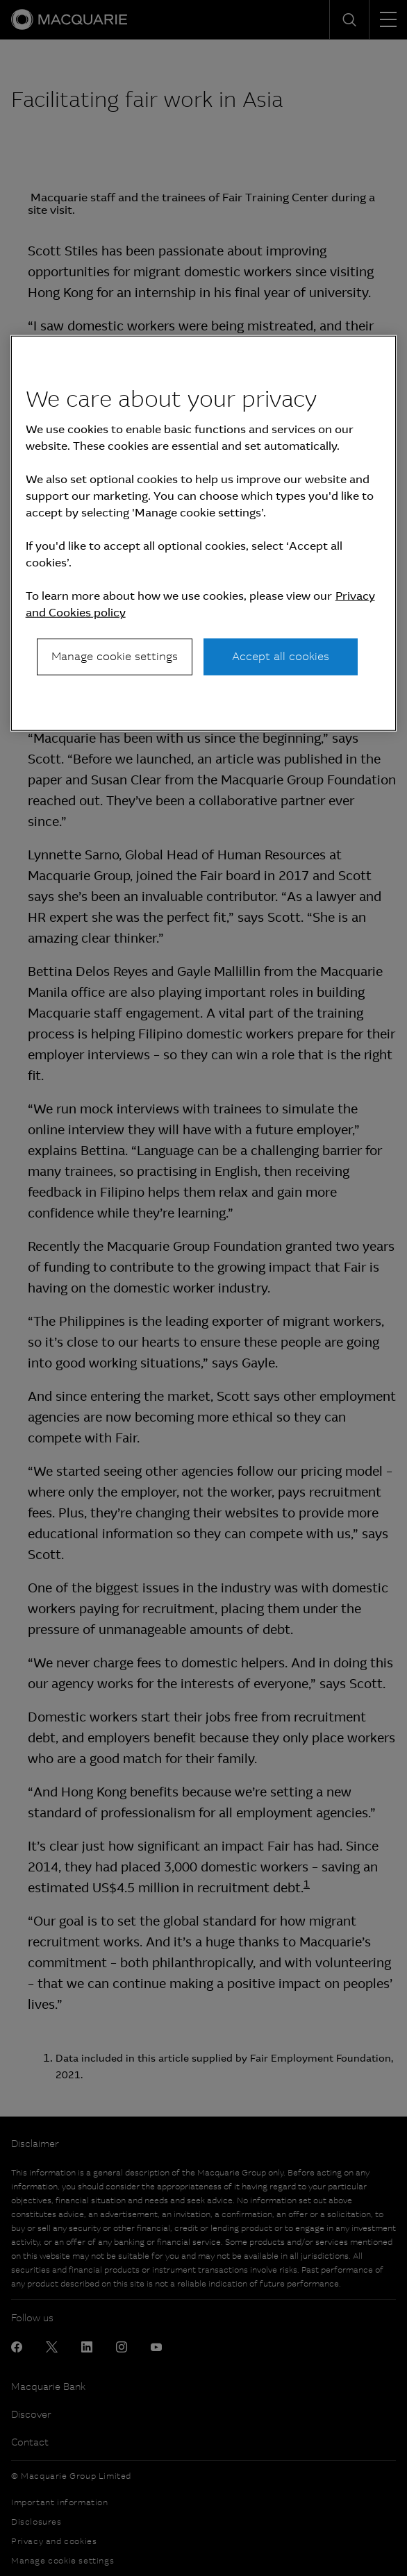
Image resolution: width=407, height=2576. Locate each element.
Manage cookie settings (114, 656)
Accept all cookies (280, 656)
